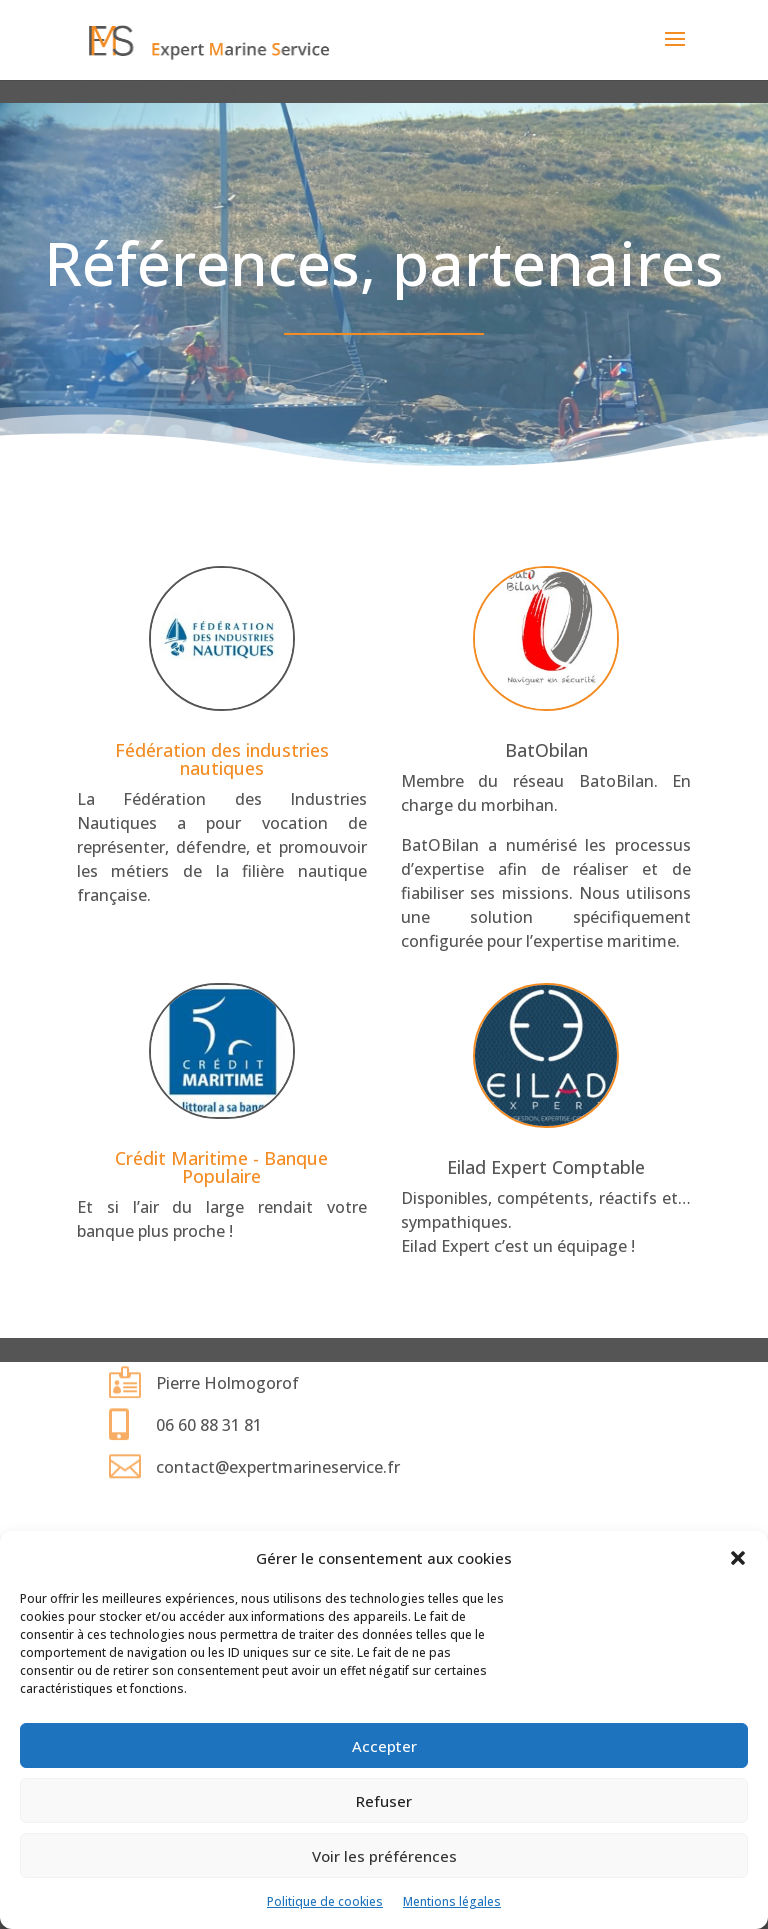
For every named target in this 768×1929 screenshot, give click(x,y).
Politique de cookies (325, 1901)
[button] (738, 1558)
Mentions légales (452, 1901)
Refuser (384, 1801)
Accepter (384, 1746)
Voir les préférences (384, 1856)
